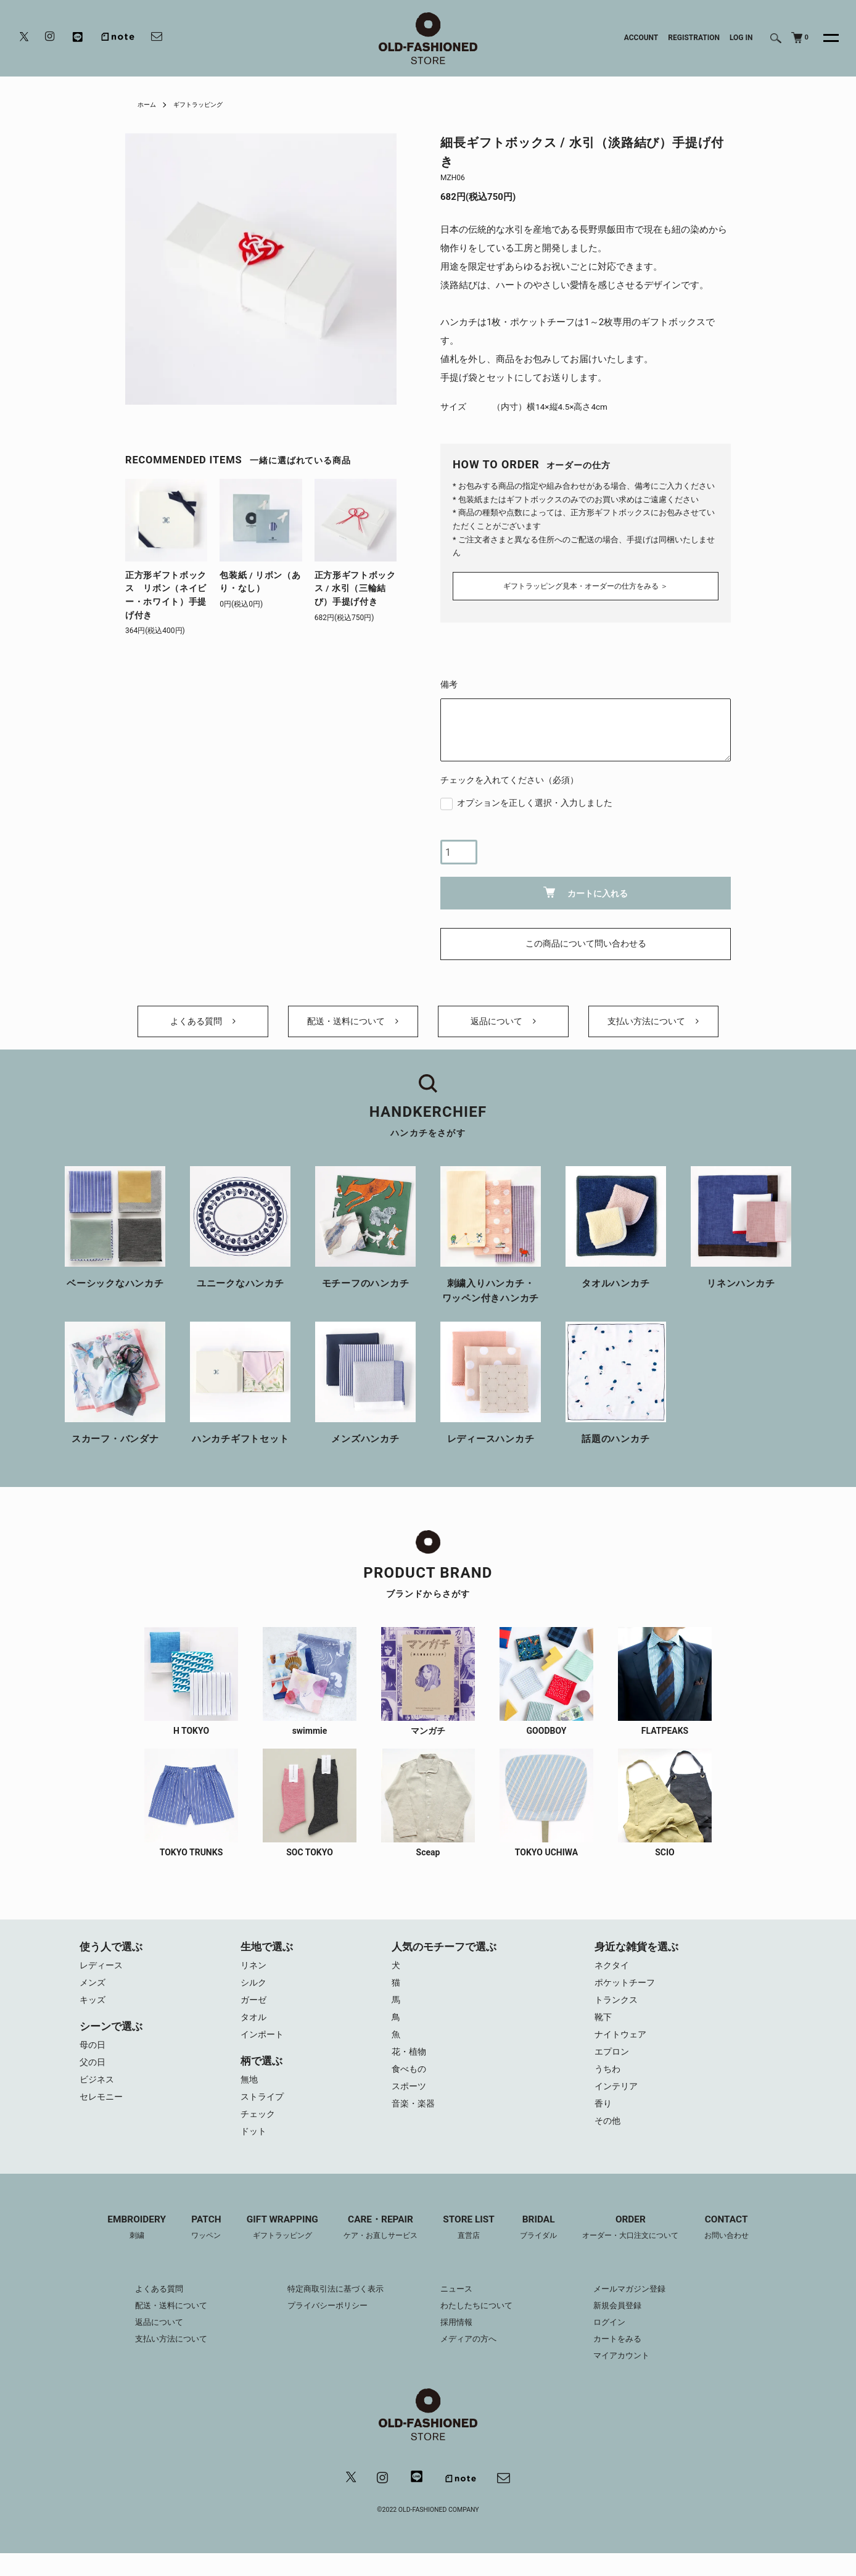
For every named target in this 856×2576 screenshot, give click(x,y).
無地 (250, 2095)
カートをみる (627, 2360)
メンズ (93, 1993)
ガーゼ (254, 2012)
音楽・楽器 (415, 2123)
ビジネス (98, 2095)
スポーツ (410, 2104)
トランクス (618, 2012)
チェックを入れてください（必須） (509, 776)
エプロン (613, 2067)
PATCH (194, 2249)
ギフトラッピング (206, 104)
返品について (503, 1025)
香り (604, 2123)
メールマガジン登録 (640, 2310)
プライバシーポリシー (322, 2327)
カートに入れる (585, 889)
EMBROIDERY (120, 2249)
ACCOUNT (641, 37)
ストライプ (264, 2113)
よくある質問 (203, 1025)
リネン (254, 1975)
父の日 (93, 2076)
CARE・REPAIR (377, 2249)
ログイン (618, 2343)
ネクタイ (613, 1975)
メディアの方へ (470, 2360)
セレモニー (103, 2113)
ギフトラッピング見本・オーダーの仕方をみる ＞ (585, 582)
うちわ (608, 2086)
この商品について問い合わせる (586, 940)
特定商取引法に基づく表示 (331, 2310)
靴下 (604, 2030)
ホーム (149, 104)
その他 (608, 2141)
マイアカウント (631, 2377)
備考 (449, 680)
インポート (264, 2049)
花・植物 (410, 2067)
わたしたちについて (479, 2327)
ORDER (641, 2249)
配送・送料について (353, 1025)
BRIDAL (544, 2249)
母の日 (93, 2058)
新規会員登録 (627, 2327)
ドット (254, 2150)
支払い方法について (653, 1025)
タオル (254, 2030)
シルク (254, 1993)
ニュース (457, 2310)
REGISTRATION (694, 37)
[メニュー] (824, 38)
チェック (259, 2132)
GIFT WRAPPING (273, 2249)
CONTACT (742, 2249)
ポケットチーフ (627, 1993)
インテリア (618, 2104)
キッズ (93, 2012)
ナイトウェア (622, 2049)
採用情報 (457, 2343)
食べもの (410, 2086)
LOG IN (741, 37)
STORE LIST (470, 2249)
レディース (103, 1975)
